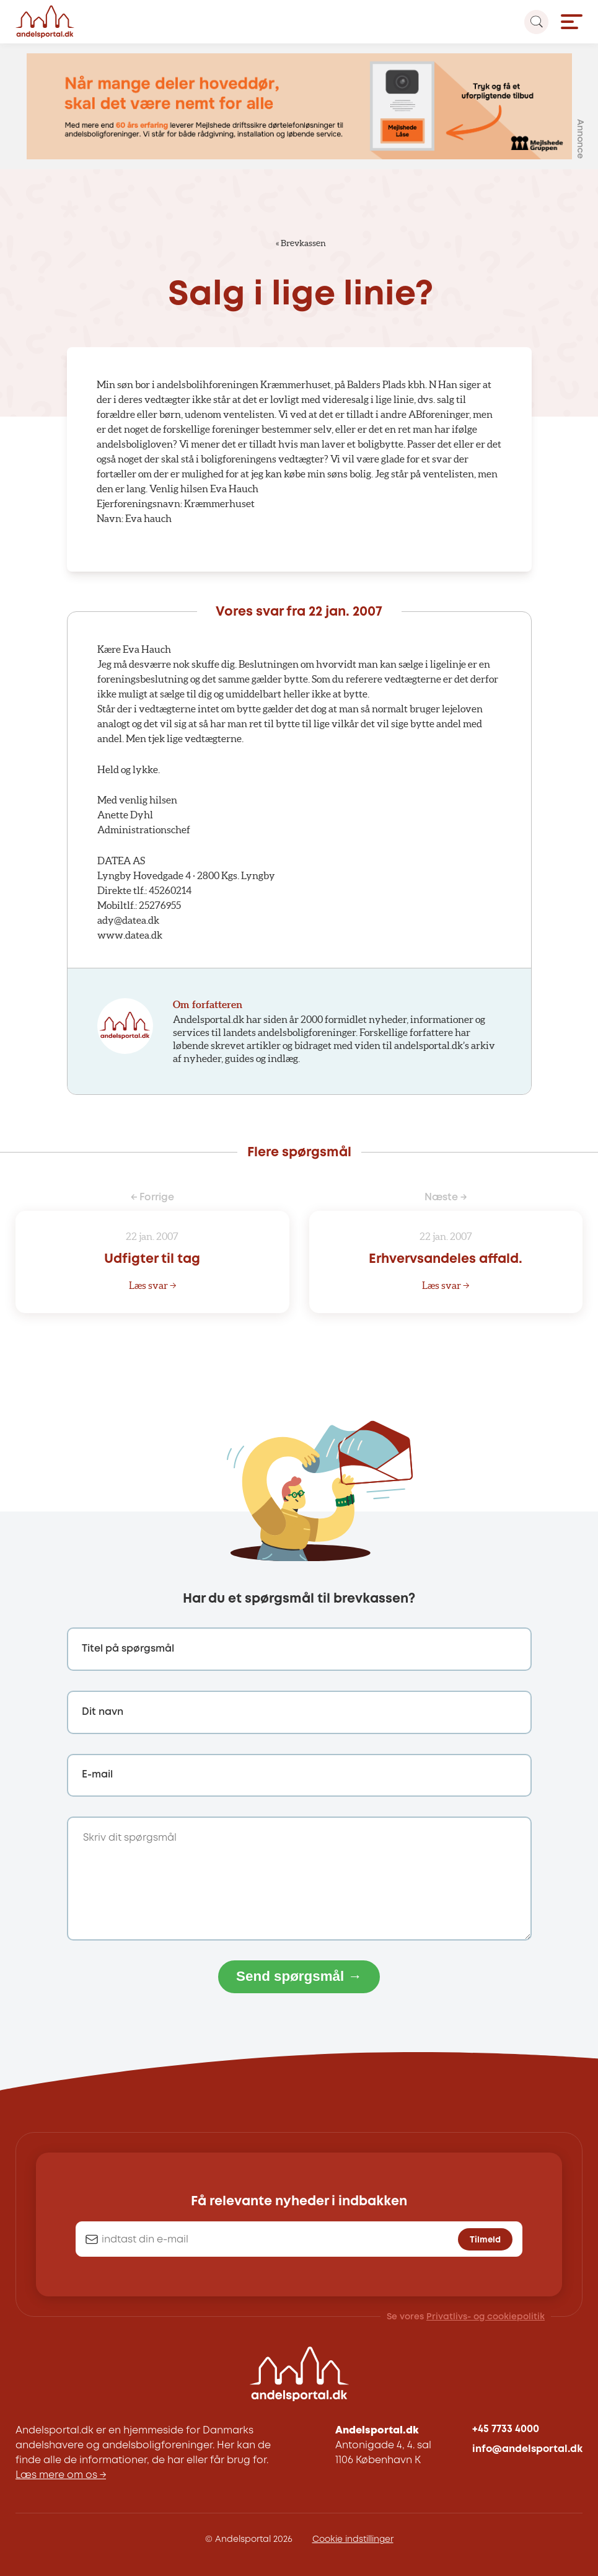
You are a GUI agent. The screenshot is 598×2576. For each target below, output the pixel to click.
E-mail (97, 1774)
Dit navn (102, 1712)
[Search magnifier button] (536, 22)
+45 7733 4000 (505, 2429)
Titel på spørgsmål (128, 1648)
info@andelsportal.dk (527, 2449)
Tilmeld (485, 2240)
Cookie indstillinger (353, 2539)
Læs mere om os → (60, 2475)
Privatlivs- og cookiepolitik (485, 2317)
